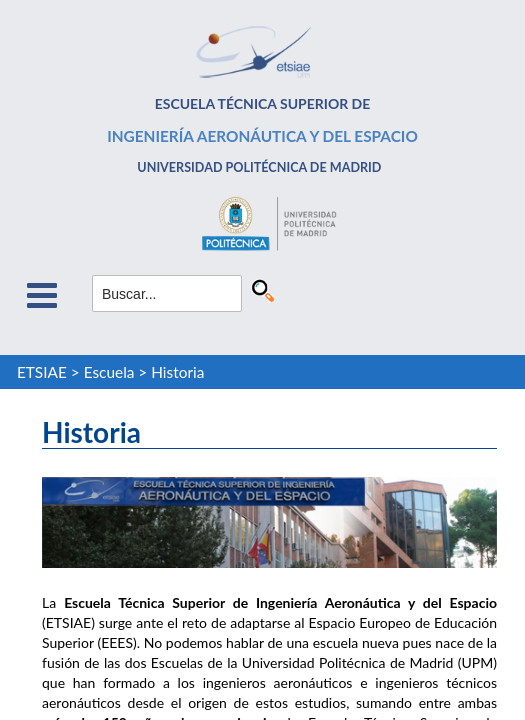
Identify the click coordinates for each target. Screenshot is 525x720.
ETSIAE (42, 372)
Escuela (109, 372)
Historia (177, 372)
